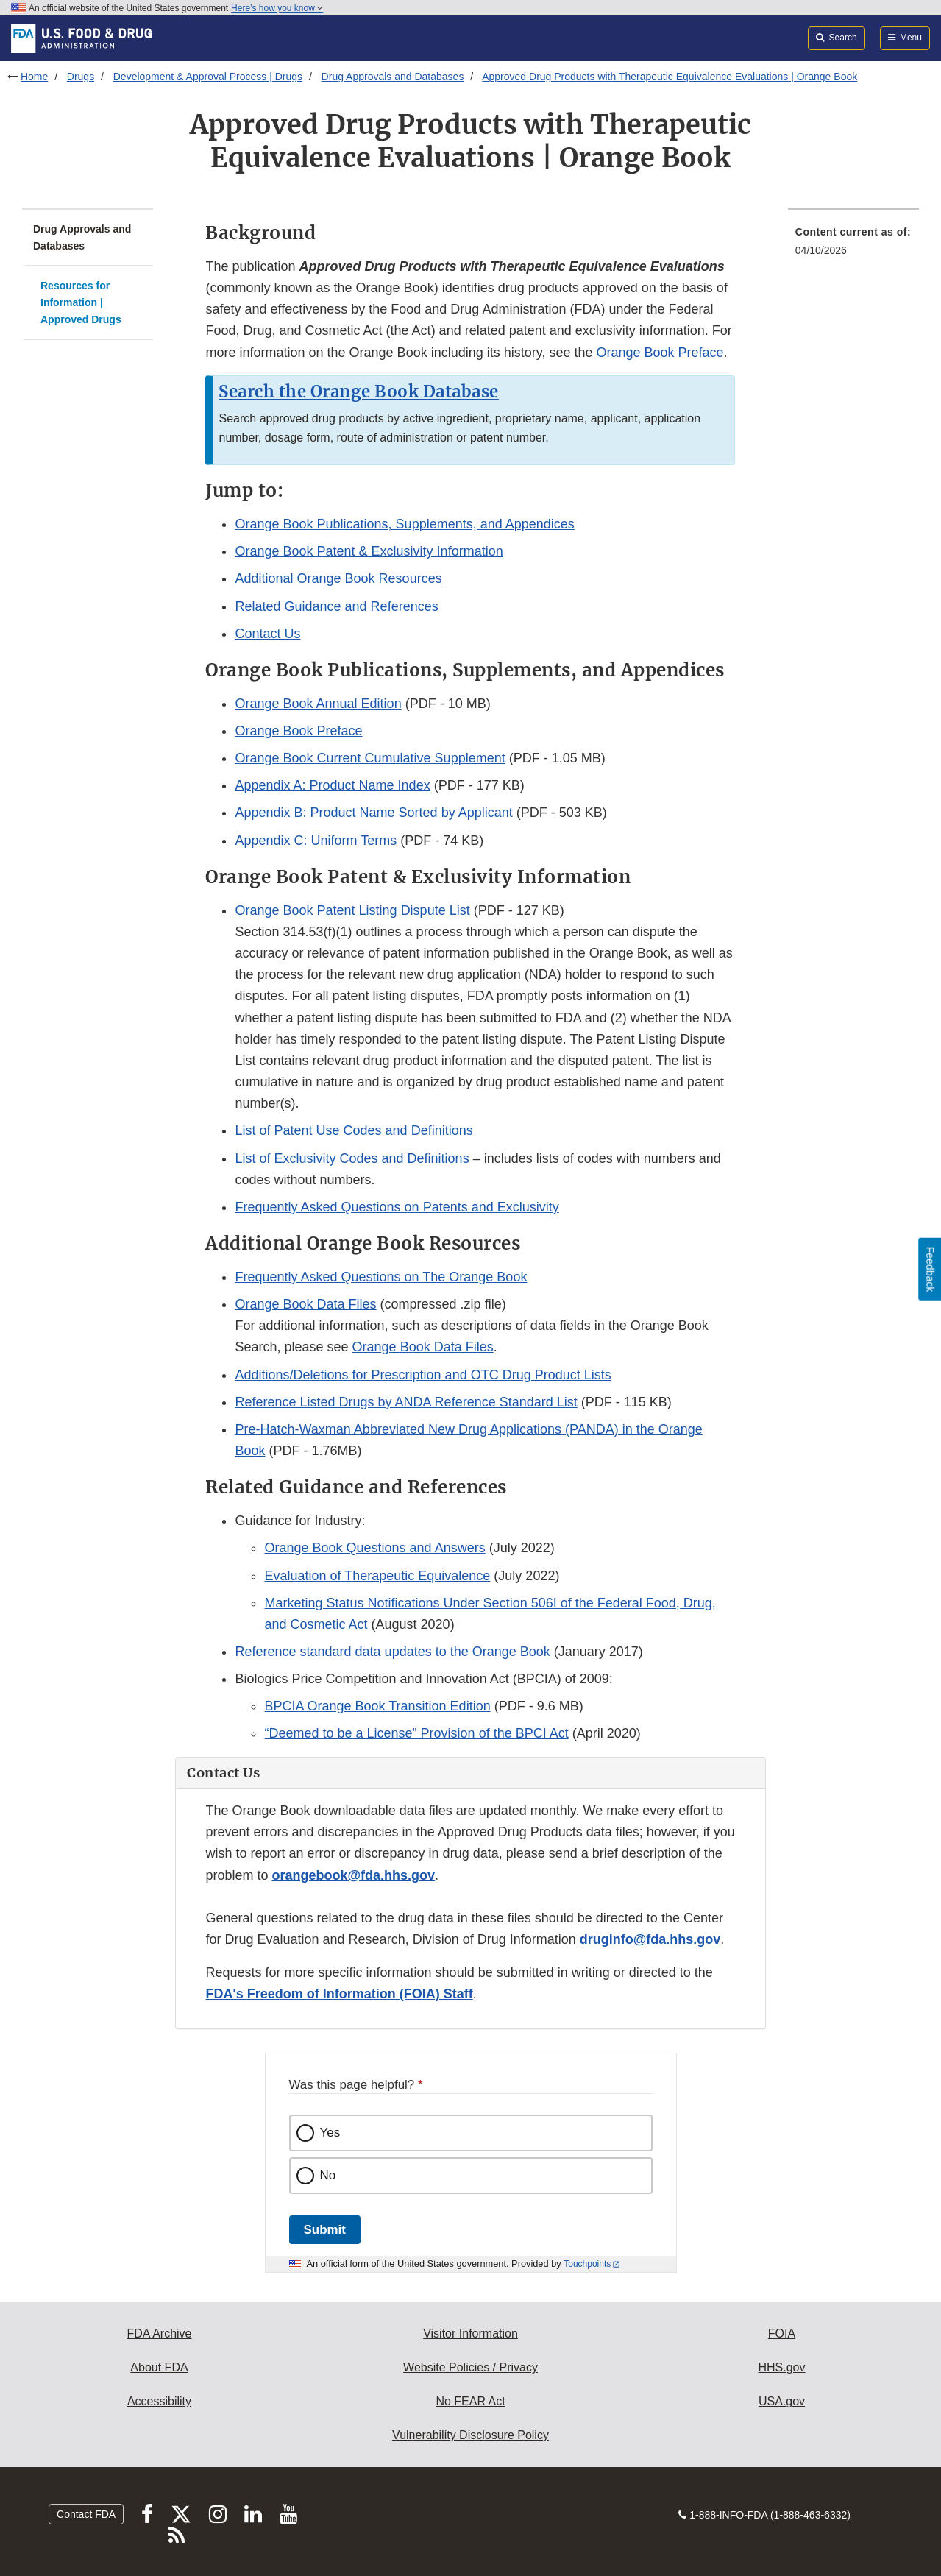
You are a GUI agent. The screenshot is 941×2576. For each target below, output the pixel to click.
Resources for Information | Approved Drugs (80, 302)
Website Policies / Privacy (470, 2367)
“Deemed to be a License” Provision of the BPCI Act (416, 1733)
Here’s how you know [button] (277, 8)
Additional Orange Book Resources (338, 578)
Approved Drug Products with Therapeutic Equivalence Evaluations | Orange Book (669, 76)
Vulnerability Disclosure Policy (470, 2435)
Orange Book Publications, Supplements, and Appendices (404, 524)
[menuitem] (853, 245)
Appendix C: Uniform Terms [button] (316, 840)
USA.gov (782, 2401)
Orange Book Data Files (423, 1347)
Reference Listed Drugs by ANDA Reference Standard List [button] (406, 1402)
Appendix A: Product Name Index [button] (332, 785)
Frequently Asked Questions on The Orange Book (381, 1277)
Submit (325, 2230)
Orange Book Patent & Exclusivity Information (369, 551)
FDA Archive (159, 2333)
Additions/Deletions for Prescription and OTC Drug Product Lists (423, 1374)
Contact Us (267, 633)
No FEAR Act (470, 2401)
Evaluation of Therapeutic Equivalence (377, 1575)
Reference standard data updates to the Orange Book (392, 1651)
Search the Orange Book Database (359, 391)
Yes (330, 2133)
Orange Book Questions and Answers (374, 1547)
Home (34, 76)
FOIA (781, 2333)
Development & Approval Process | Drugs (207, 76)
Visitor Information (470, 2333)
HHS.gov (781, 2367)
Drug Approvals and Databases (393, 76)
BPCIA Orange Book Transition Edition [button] (377, 1706)
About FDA (159, 2367)
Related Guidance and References (336, 606)
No (328, 2175)
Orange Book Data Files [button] (305, 1304)
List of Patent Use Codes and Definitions (353, 1130)
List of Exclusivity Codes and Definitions (352, 1158)
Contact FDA (86, 2514)
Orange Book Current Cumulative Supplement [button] (370, 758)
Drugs (80, 76)
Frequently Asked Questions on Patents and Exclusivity (396, 1207)
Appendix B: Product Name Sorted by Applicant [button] (373, 812)
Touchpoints (587, 2264)
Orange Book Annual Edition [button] (318, 703)
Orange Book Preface (659, 352)
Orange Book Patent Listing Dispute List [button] (352, 910)
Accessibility (159, 2401)
